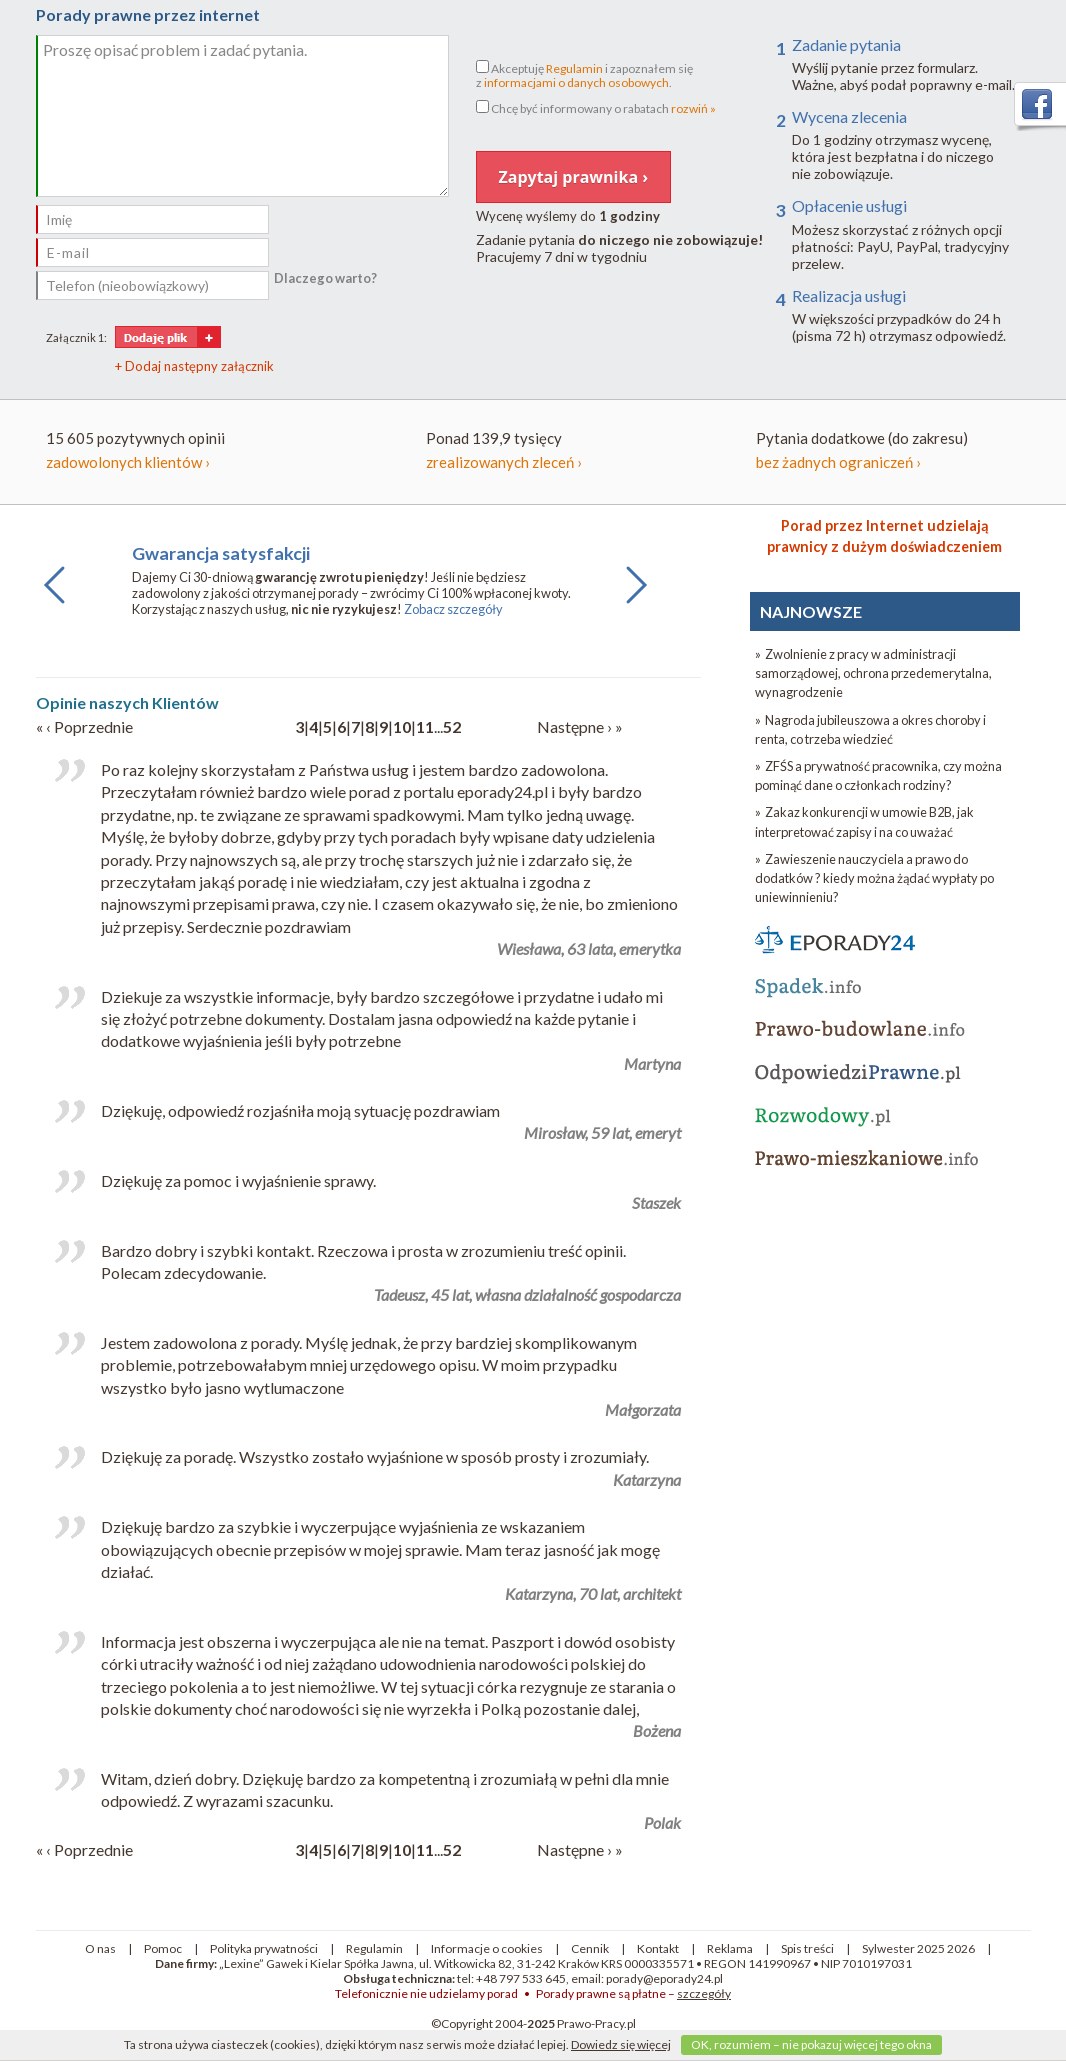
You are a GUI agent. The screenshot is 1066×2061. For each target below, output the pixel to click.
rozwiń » (693, 108)
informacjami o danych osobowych (576, 82)
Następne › (576, 726)
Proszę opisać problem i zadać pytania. (242, 116)
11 (425, 726)
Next (631, 603)
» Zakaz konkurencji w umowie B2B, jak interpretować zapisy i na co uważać (864, 821)
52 (452, 726)
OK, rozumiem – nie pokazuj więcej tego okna (811, 2044)
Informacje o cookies (487, 1948)
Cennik (590, 1948)
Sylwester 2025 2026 (918, 1948)
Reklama (730, 1948)
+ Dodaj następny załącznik (194, 366)
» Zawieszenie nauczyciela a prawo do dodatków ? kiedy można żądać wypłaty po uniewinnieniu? (874, 878)
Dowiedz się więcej (621, 2044)
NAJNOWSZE (811, 611)
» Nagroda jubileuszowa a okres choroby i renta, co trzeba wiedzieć (870, 729)
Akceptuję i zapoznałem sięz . (584, 75)
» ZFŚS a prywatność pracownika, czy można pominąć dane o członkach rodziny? (878, 775)
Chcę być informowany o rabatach (596, 108)
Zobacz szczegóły (453, 609)
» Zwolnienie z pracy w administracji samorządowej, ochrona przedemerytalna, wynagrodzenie (873, 673)
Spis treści (807, 1948)
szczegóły (704, 1993)
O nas (100, 1948)
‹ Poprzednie (89, 726)
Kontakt (658, 1948)
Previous (55, 603)
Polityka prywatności (264, 1948)
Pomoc (163, 1948)
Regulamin (574, 68)
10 (402, 726)
